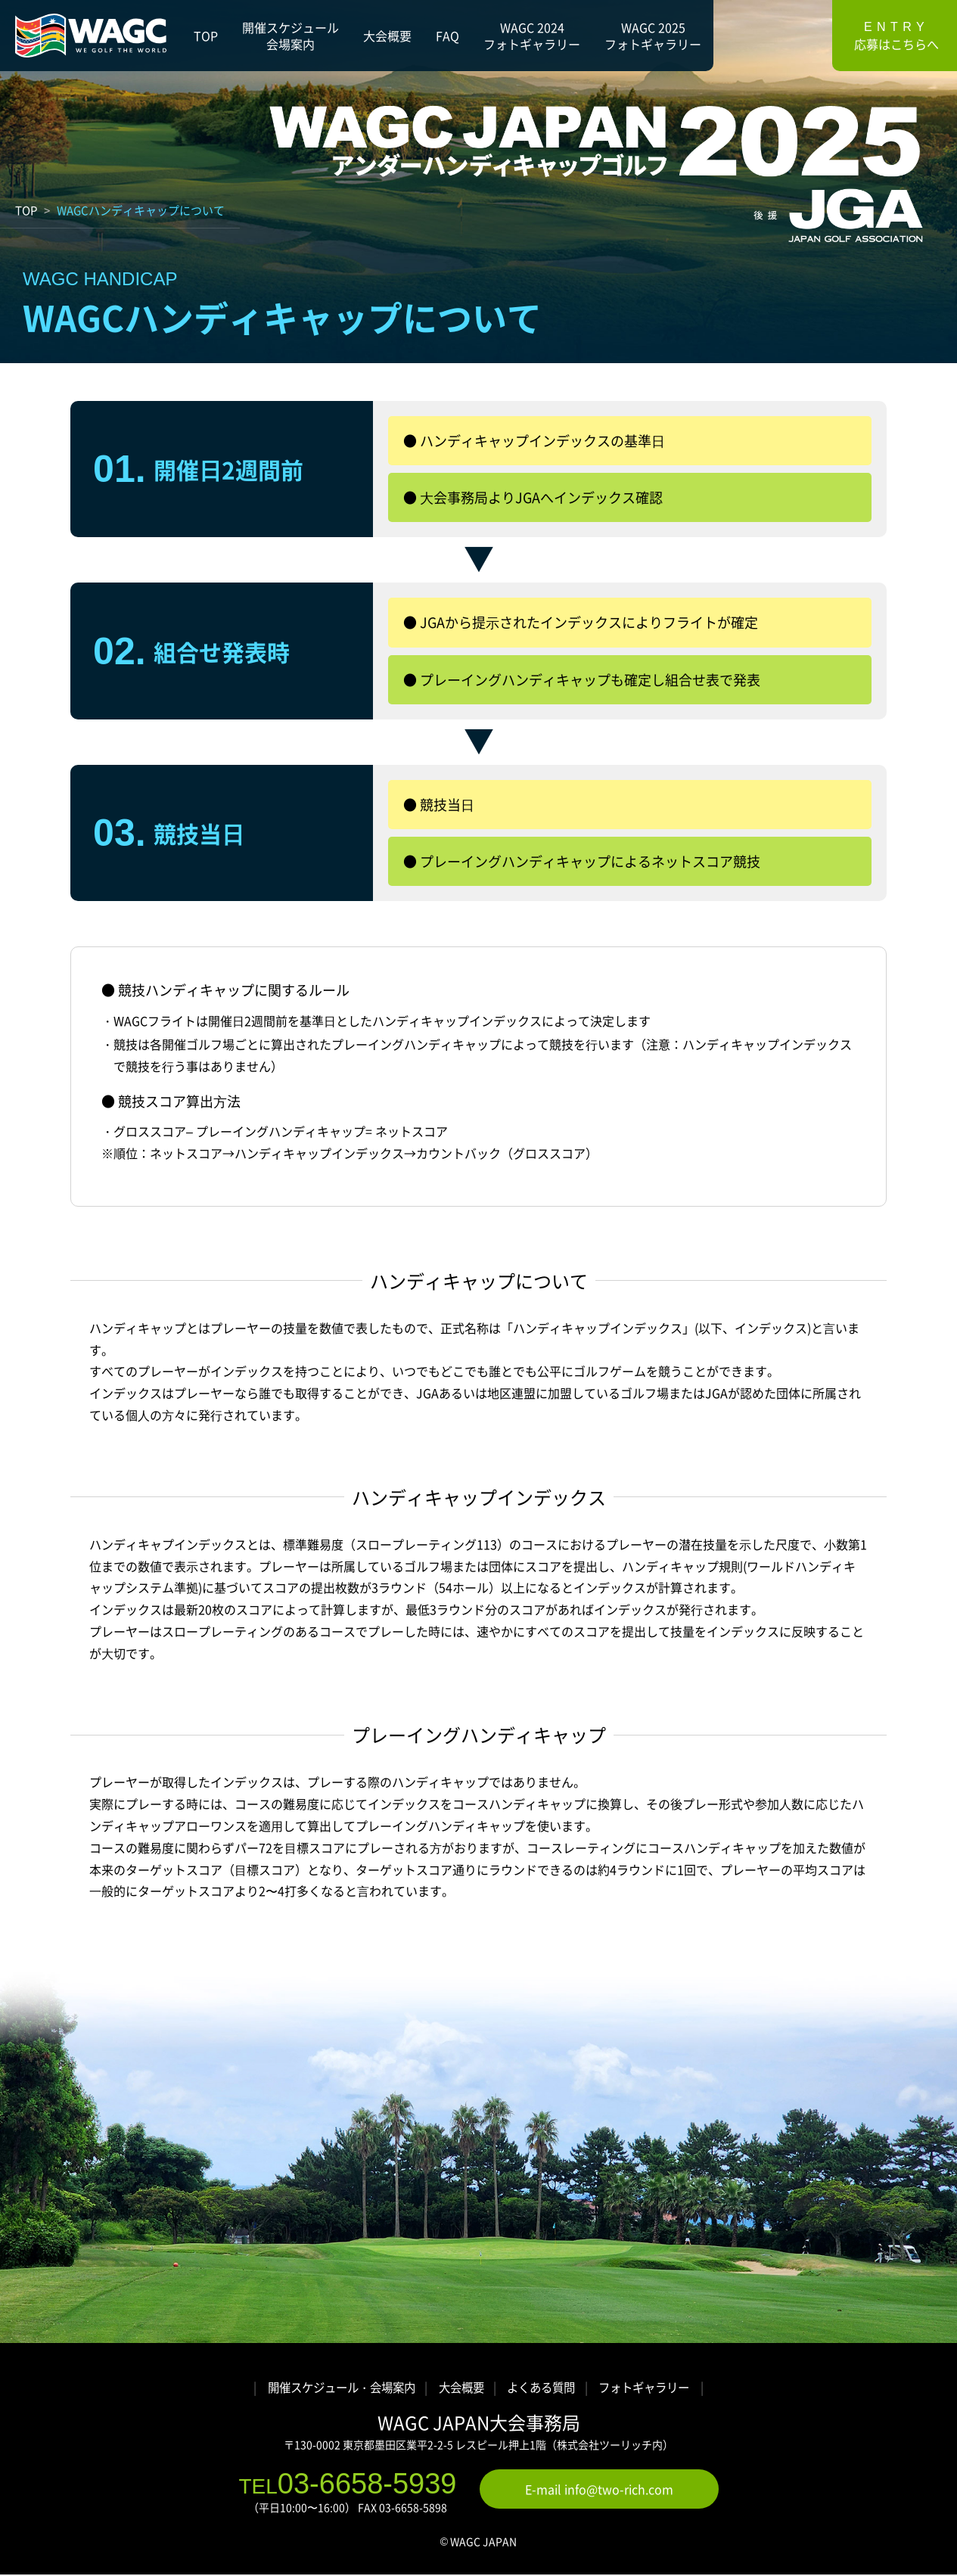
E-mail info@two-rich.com (599, 2490)
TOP (26, 210)
